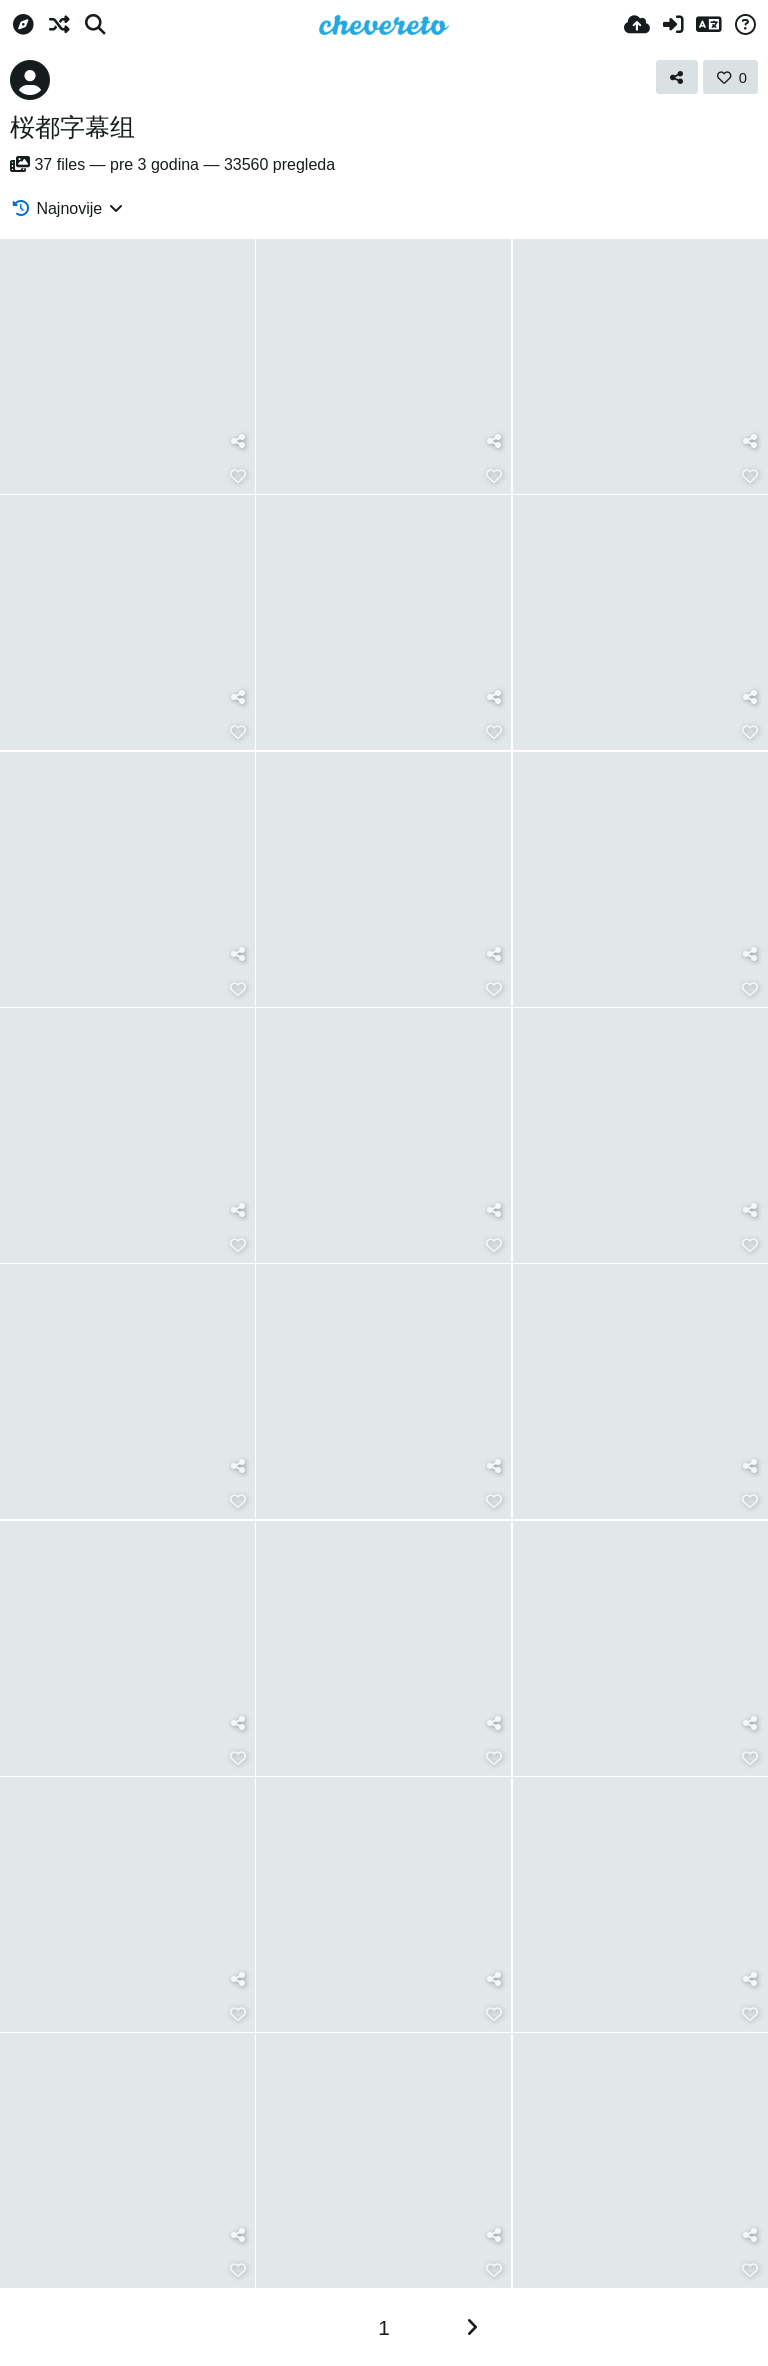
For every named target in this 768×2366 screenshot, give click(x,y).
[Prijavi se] (673, 25)
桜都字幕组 (72, 127)
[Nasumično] (59, 25)
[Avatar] (30, 80)
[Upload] (637, 25)
